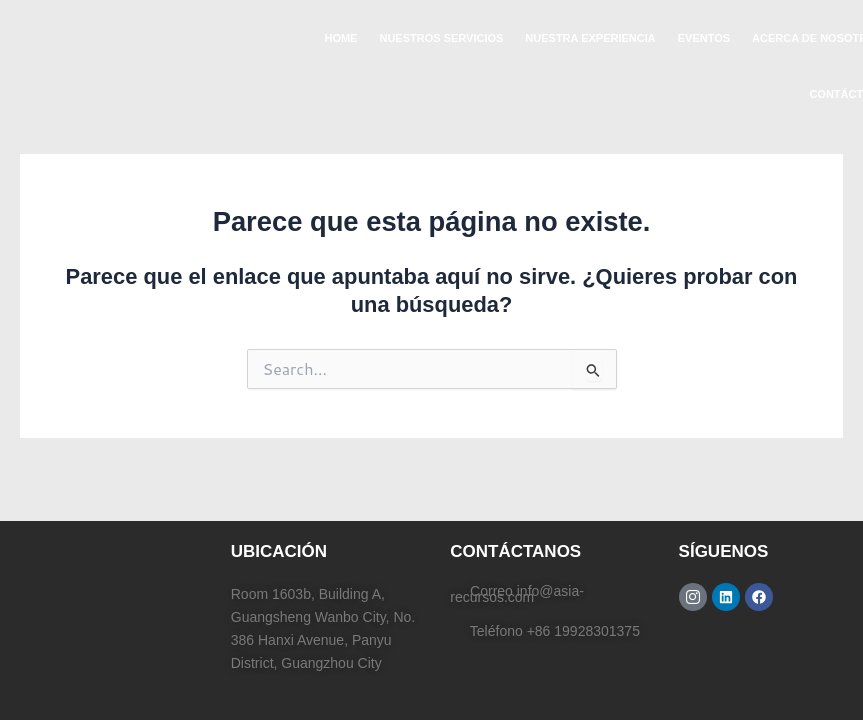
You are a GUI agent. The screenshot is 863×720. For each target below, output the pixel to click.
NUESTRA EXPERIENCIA (590, 38)
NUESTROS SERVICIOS (441, 38)
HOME (340, 38)
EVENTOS (704, 38)
